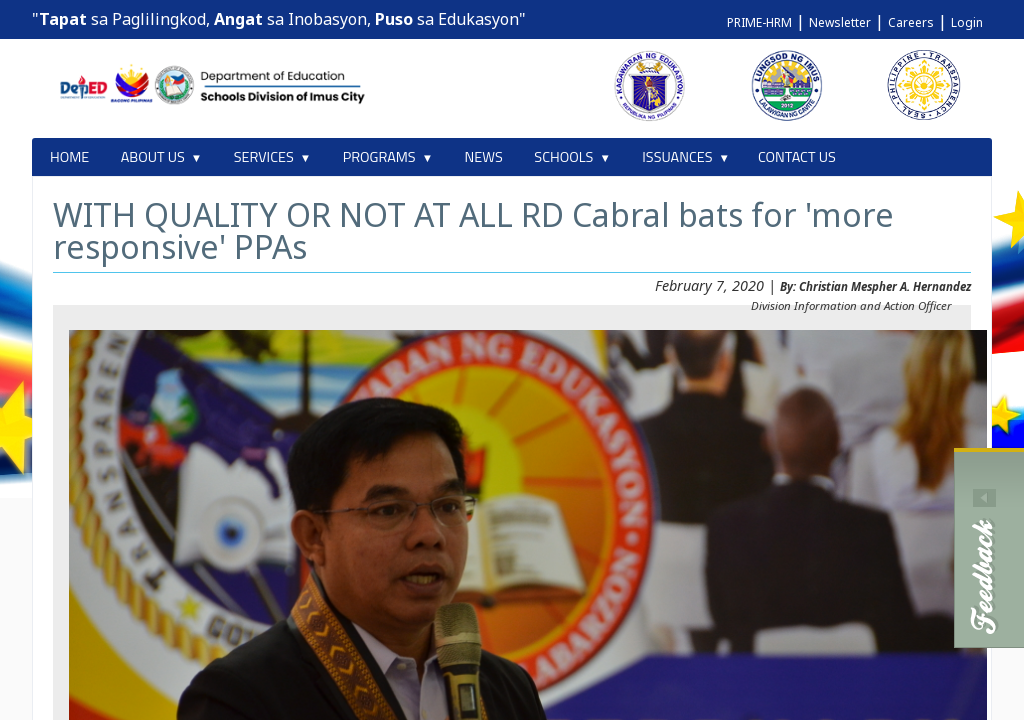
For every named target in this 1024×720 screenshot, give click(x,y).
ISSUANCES (677, 157)
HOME (69, 157)
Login (967, 22)
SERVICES (264, 157)
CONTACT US (797, 157)
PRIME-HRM (759, 22)
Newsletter (840, 22)
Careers (911, 22)
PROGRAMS (379, 157)
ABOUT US (153, 157)
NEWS (484, 157)
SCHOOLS (563, 157)
